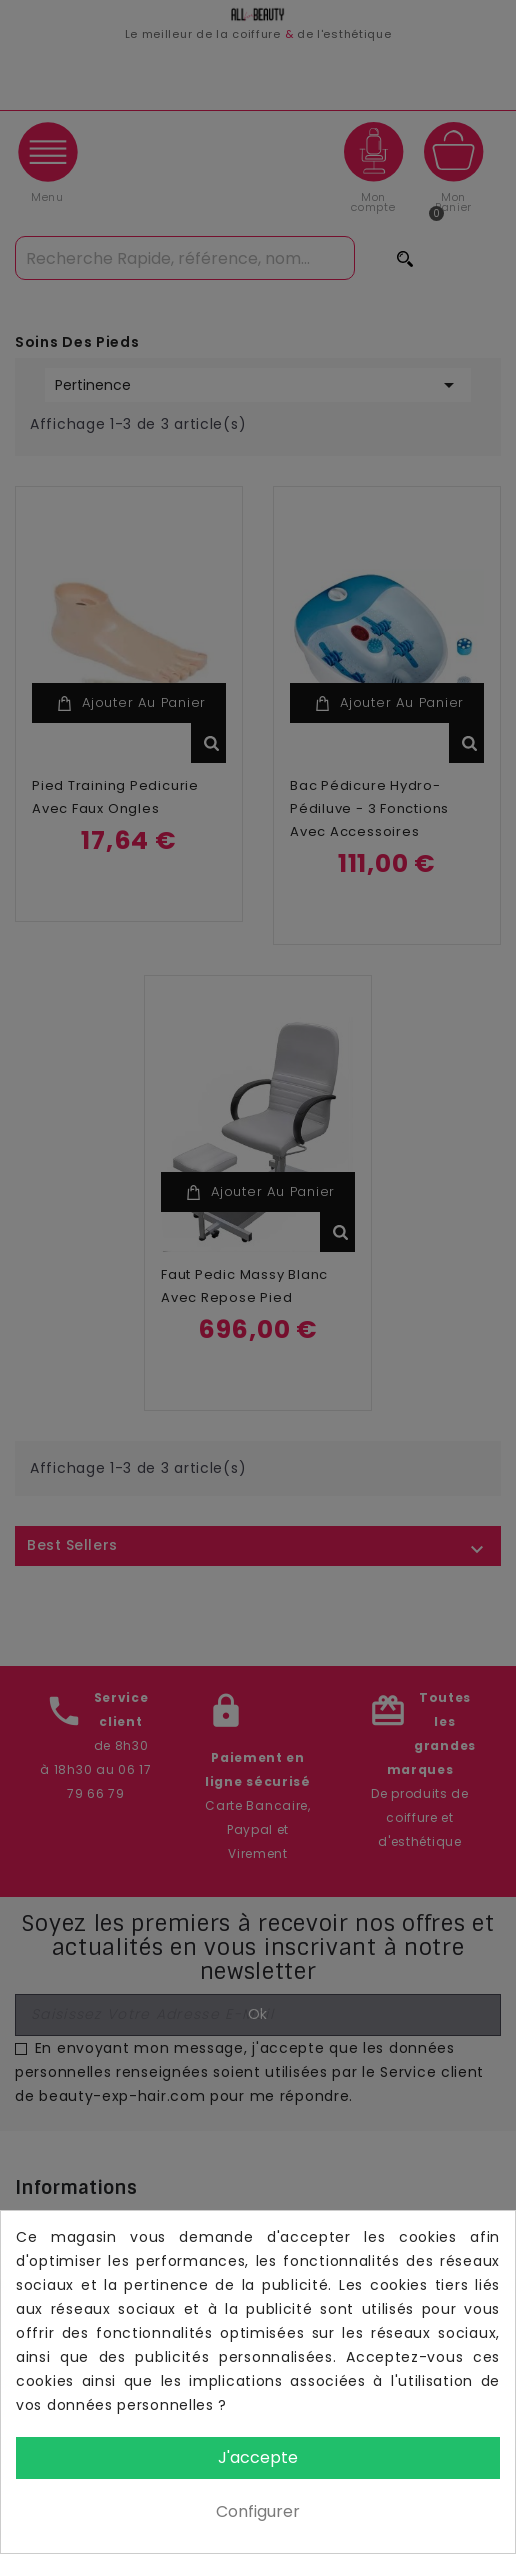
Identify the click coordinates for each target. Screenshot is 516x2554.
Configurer (258, 2511)
